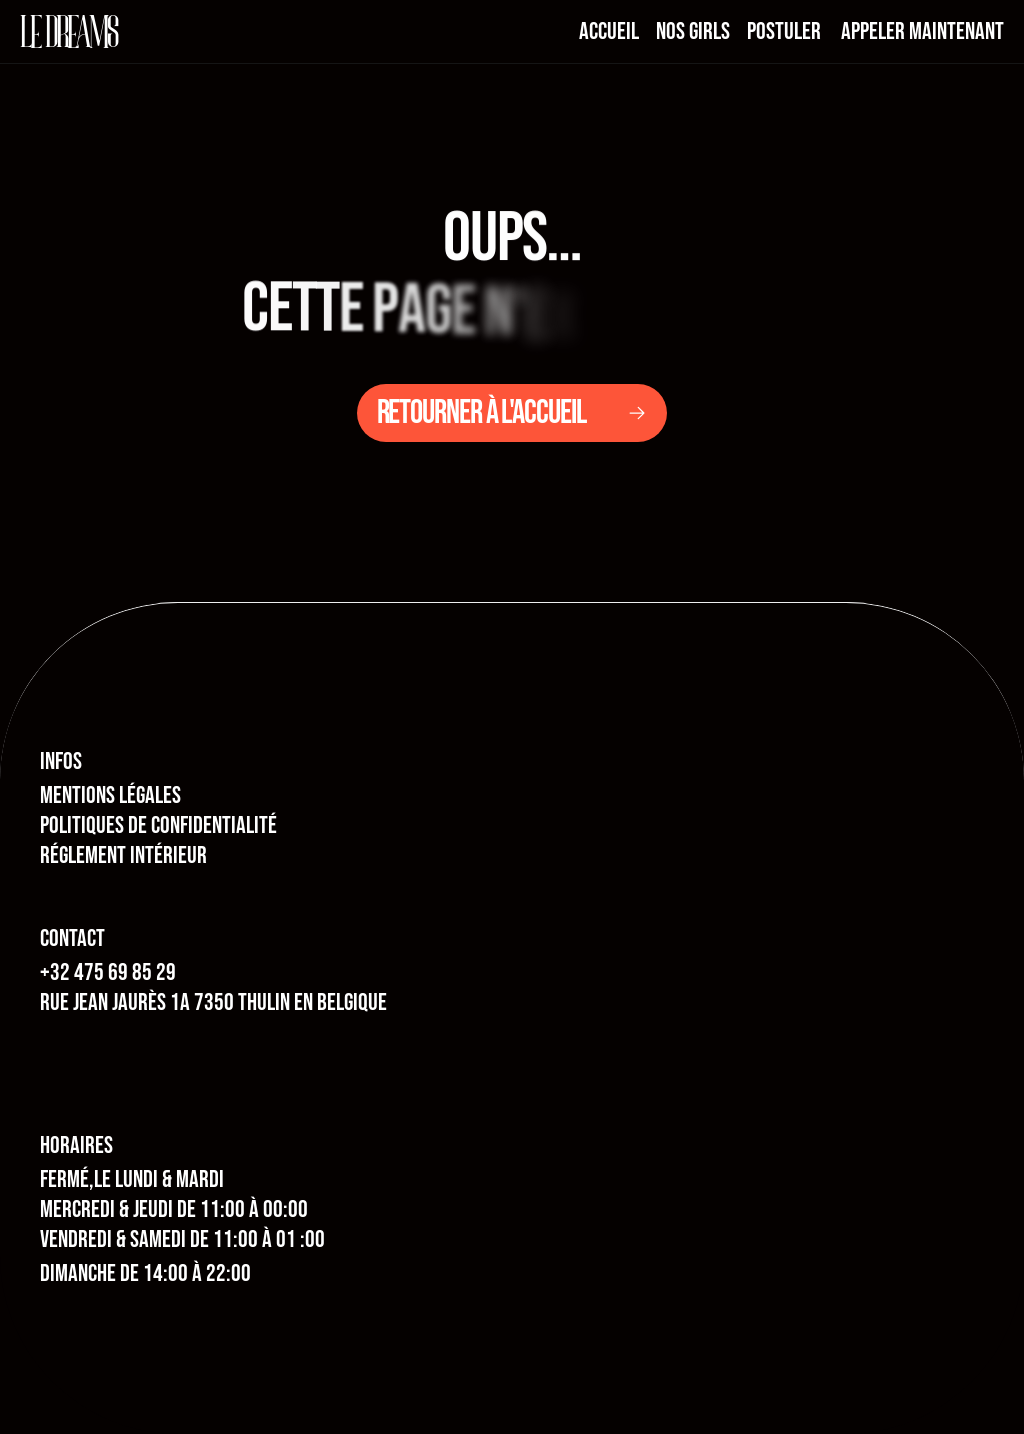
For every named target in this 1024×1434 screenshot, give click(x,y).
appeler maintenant (922, 31)
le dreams (69, 31)
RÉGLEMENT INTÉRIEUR (123, 855)
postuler (784, 31)
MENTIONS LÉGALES (110, 795)
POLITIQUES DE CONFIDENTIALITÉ (158, 825)
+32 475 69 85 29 (108, 972)
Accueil (609, 31)
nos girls (693, 31)
